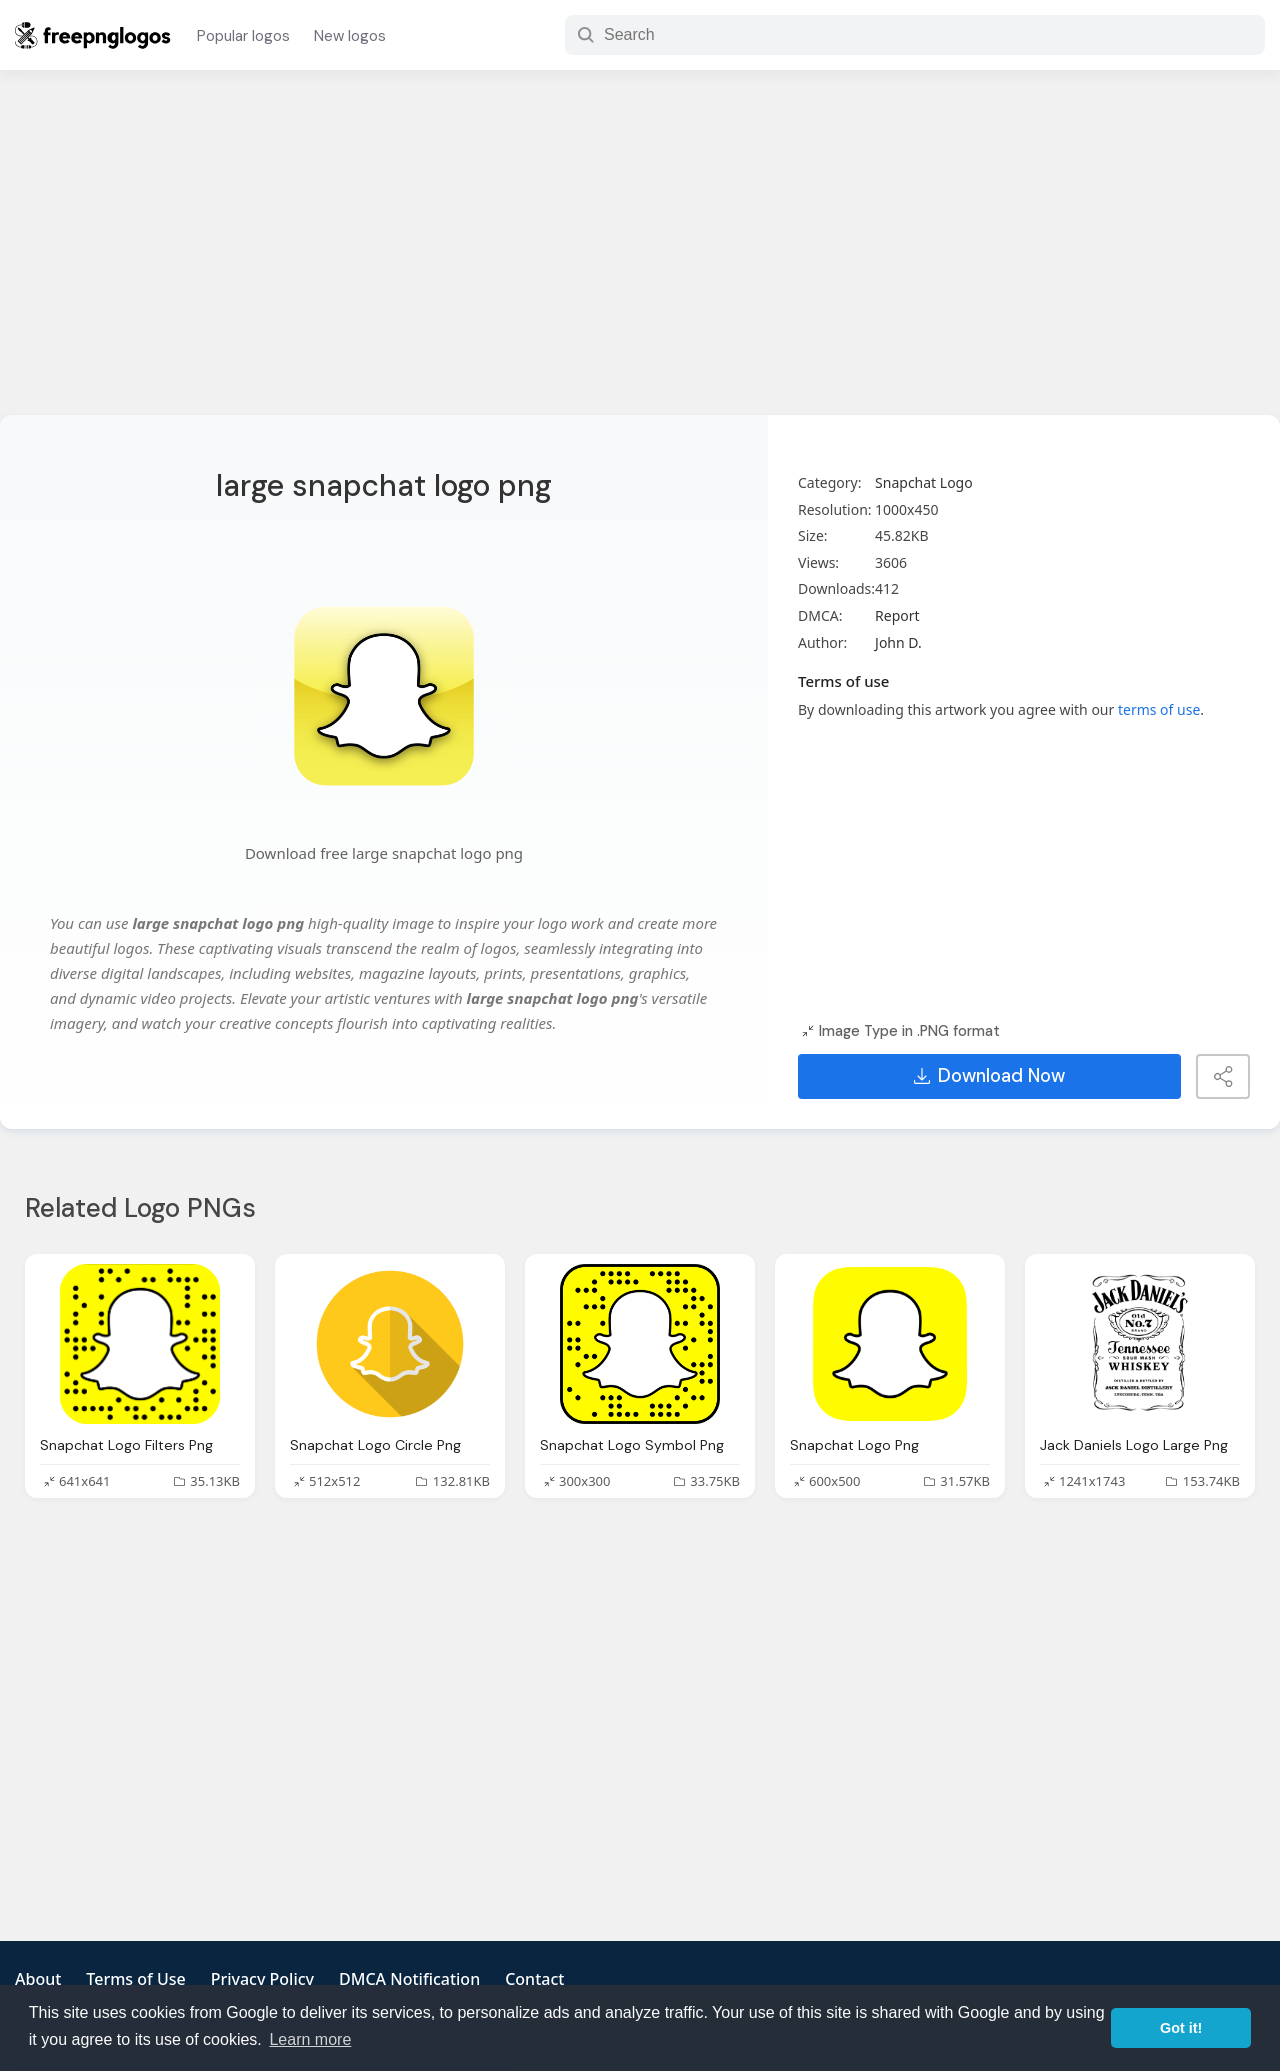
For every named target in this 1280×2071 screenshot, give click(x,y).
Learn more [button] (310, 2039)
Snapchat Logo (924, 482)
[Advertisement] (640, 255)
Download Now (989, 1076)
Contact (534, 1979)
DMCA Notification (409, 1979)
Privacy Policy (262, 1979)
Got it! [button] (1181, 2028)
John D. (898, 642)
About (38, 1979)
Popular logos (243, 36)
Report (897, 615)
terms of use (1159, 709)
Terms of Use (135, 1979)
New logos (350, 36)
